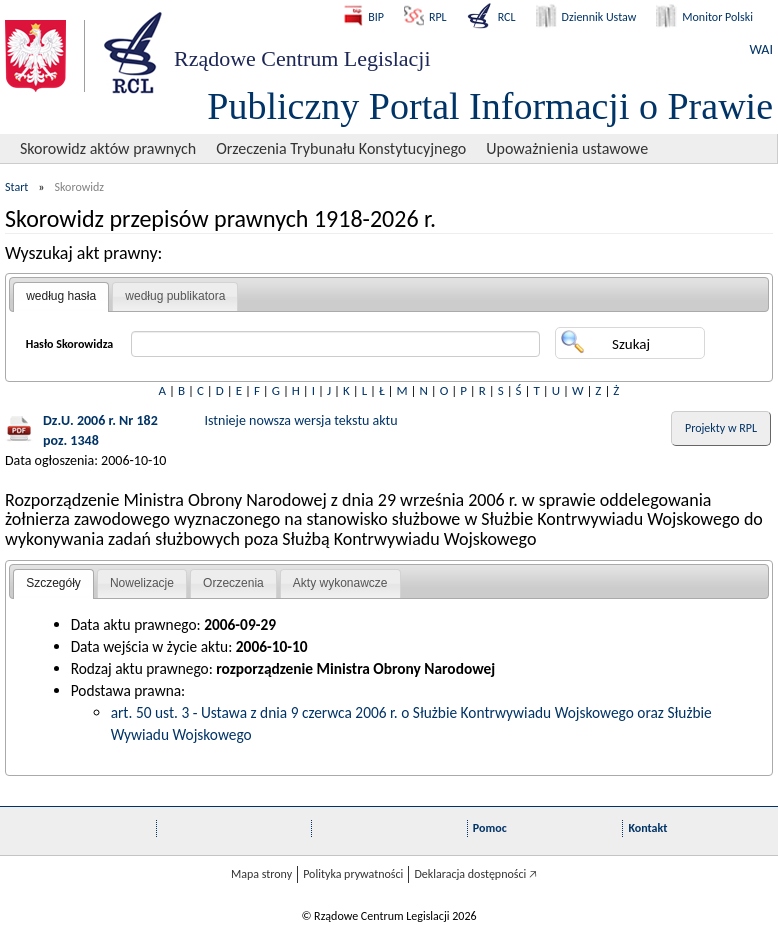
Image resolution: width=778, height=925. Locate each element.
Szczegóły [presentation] (53, 583)
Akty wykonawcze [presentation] (340, 583)
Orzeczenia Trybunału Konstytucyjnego (341, 148)
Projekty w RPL (721, 428)
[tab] (61, 297)
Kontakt (647, 828)
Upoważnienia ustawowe (567, 148)
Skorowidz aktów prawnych (108, 148)
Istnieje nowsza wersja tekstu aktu (301, 420)
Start (16, 187)
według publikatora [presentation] (175, 296)
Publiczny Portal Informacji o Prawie (490, 106)
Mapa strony (261, 874)
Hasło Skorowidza (70, 344)
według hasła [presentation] (61, 296)
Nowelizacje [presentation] (142, 583)
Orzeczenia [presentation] (233, 583)
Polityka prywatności (353, 874)
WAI (761, 49)
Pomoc (490, 828)
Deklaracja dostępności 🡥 (475, 874)
